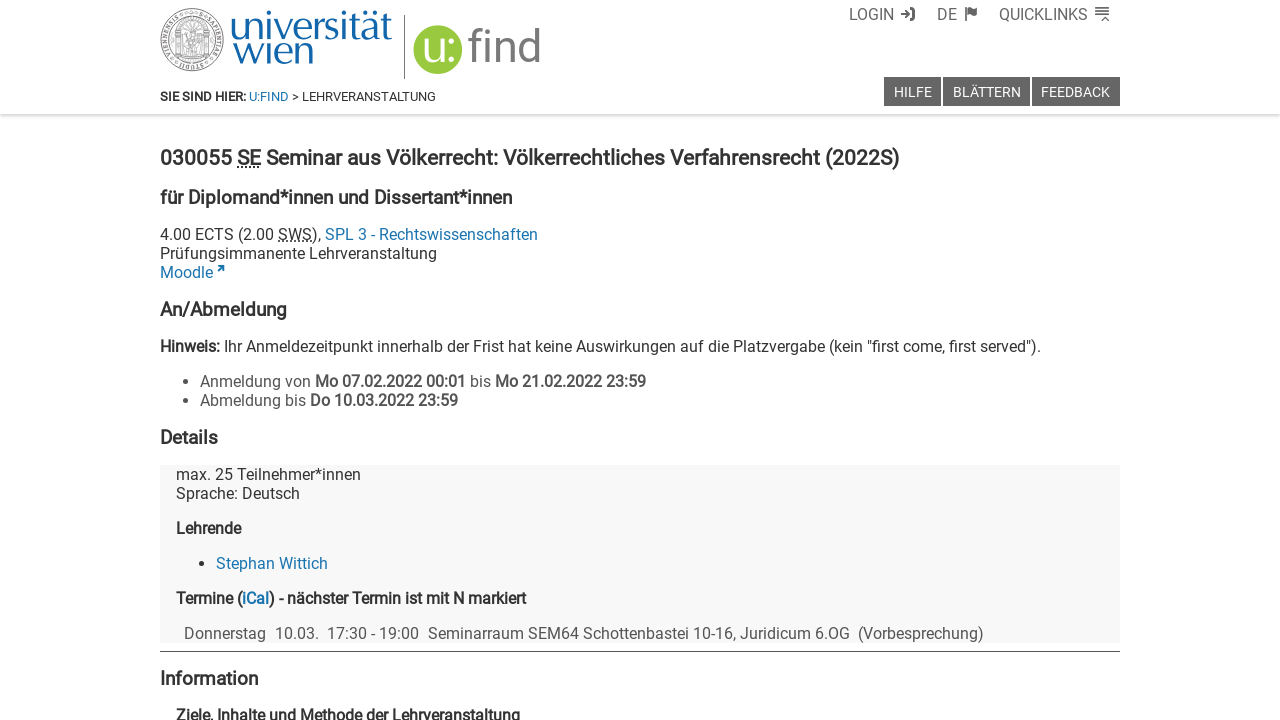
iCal (255, 598)
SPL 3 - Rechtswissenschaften (431, 234)
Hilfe (913, 92)
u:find (269, 96)
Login (871, 14)
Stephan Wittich (272, 563)
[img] (479, 56)
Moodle (186, 272)
